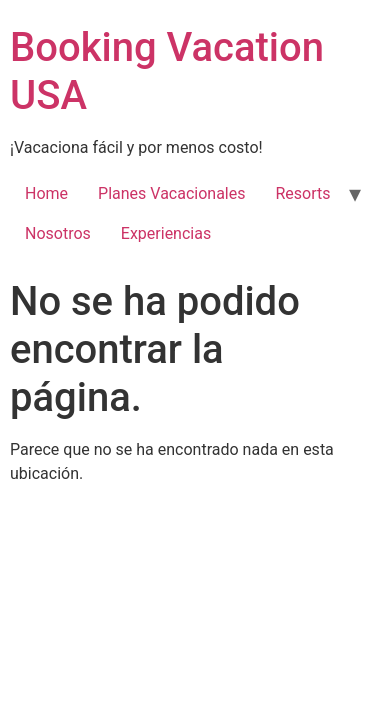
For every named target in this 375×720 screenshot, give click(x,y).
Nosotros (58, 233)
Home (46, 193)
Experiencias (166, 233)
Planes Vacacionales (171, 193)
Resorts (302, 193)
